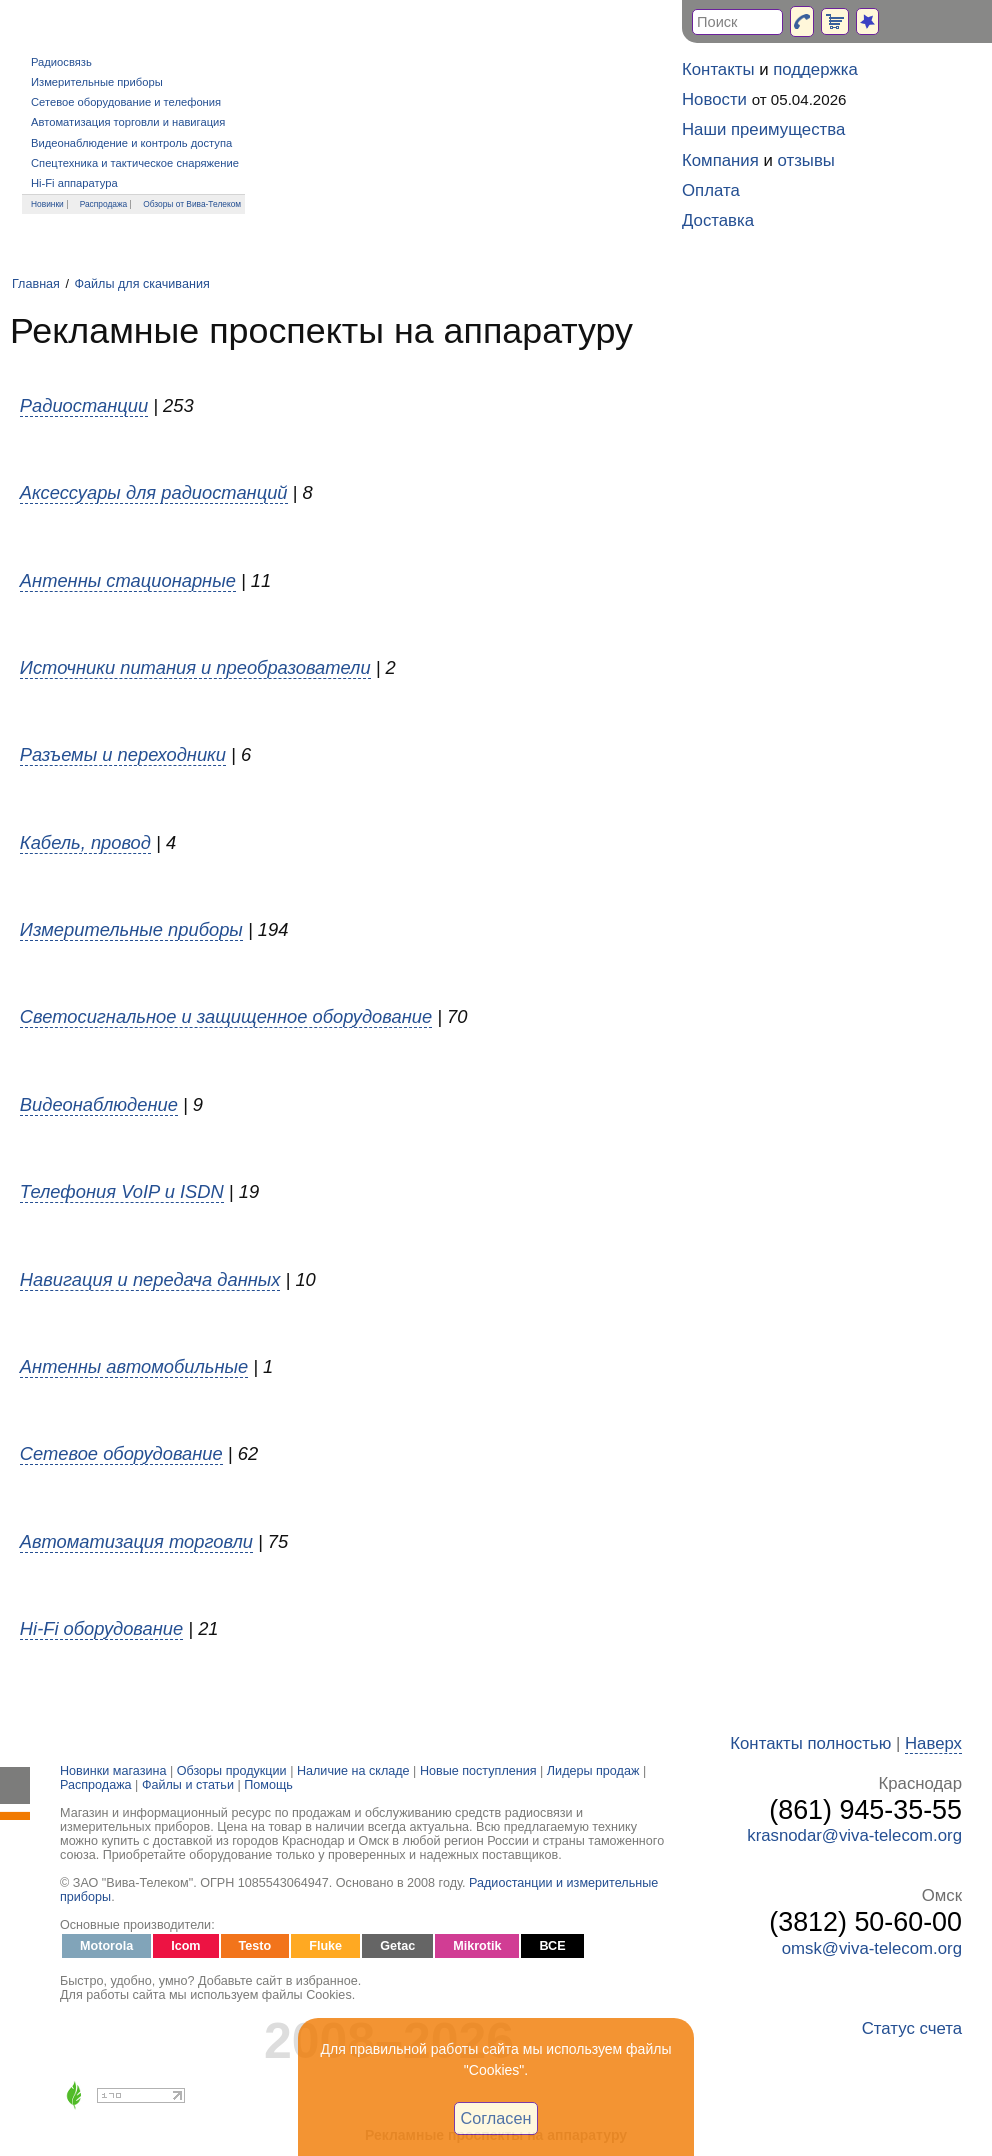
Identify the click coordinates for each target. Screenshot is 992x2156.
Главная (36, 284)
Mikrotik (477, 1946)
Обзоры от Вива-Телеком (192, 204)
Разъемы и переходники (123, 754)
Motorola (106, 1946)
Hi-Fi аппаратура (74, 183)
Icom (185, 1946)
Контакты (718, 69)
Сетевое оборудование (121, 1453)
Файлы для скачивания (141, 284)
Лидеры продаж (593, 1771)
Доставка (718, 220)
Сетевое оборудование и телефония (126, 102)
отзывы (806, 160)
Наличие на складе (353, 1771)
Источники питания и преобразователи (195, 667)
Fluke (325, 1946)
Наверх (933, 1743)
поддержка (815, 69)
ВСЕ (552, 1946)
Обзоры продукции (232, 1771)
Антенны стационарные (128, 580)
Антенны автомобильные (134, 1366)
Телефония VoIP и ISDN (122, 1191)
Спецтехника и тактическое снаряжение (135, 163)
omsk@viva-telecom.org (872, 1948)
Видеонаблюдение (99, 1104)
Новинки (47, 204)
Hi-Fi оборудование (101, 1628)
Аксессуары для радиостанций (154, 492)
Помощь (268, 1785)
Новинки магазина (113, 1771)
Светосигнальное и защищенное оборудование (226, 1016)
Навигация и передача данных (150, 1279)
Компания (720, 160)
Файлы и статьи (188, 1785)
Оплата (711, 190)
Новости (714, 99)
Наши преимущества (763, 129)
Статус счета (912, 2028)
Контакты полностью (810, 1743)
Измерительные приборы (97, 82)
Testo (255, 1946)
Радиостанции (84, 405)
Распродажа (104, 204)
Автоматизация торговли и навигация (128, 122)
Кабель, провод (85, 842)
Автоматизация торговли (136, 1541)
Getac (397, 1946)
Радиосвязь (61, 62)
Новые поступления (478, 1771)
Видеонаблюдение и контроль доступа (131, 143)
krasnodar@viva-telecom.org (854, 1835)
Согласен (496, 2118)
